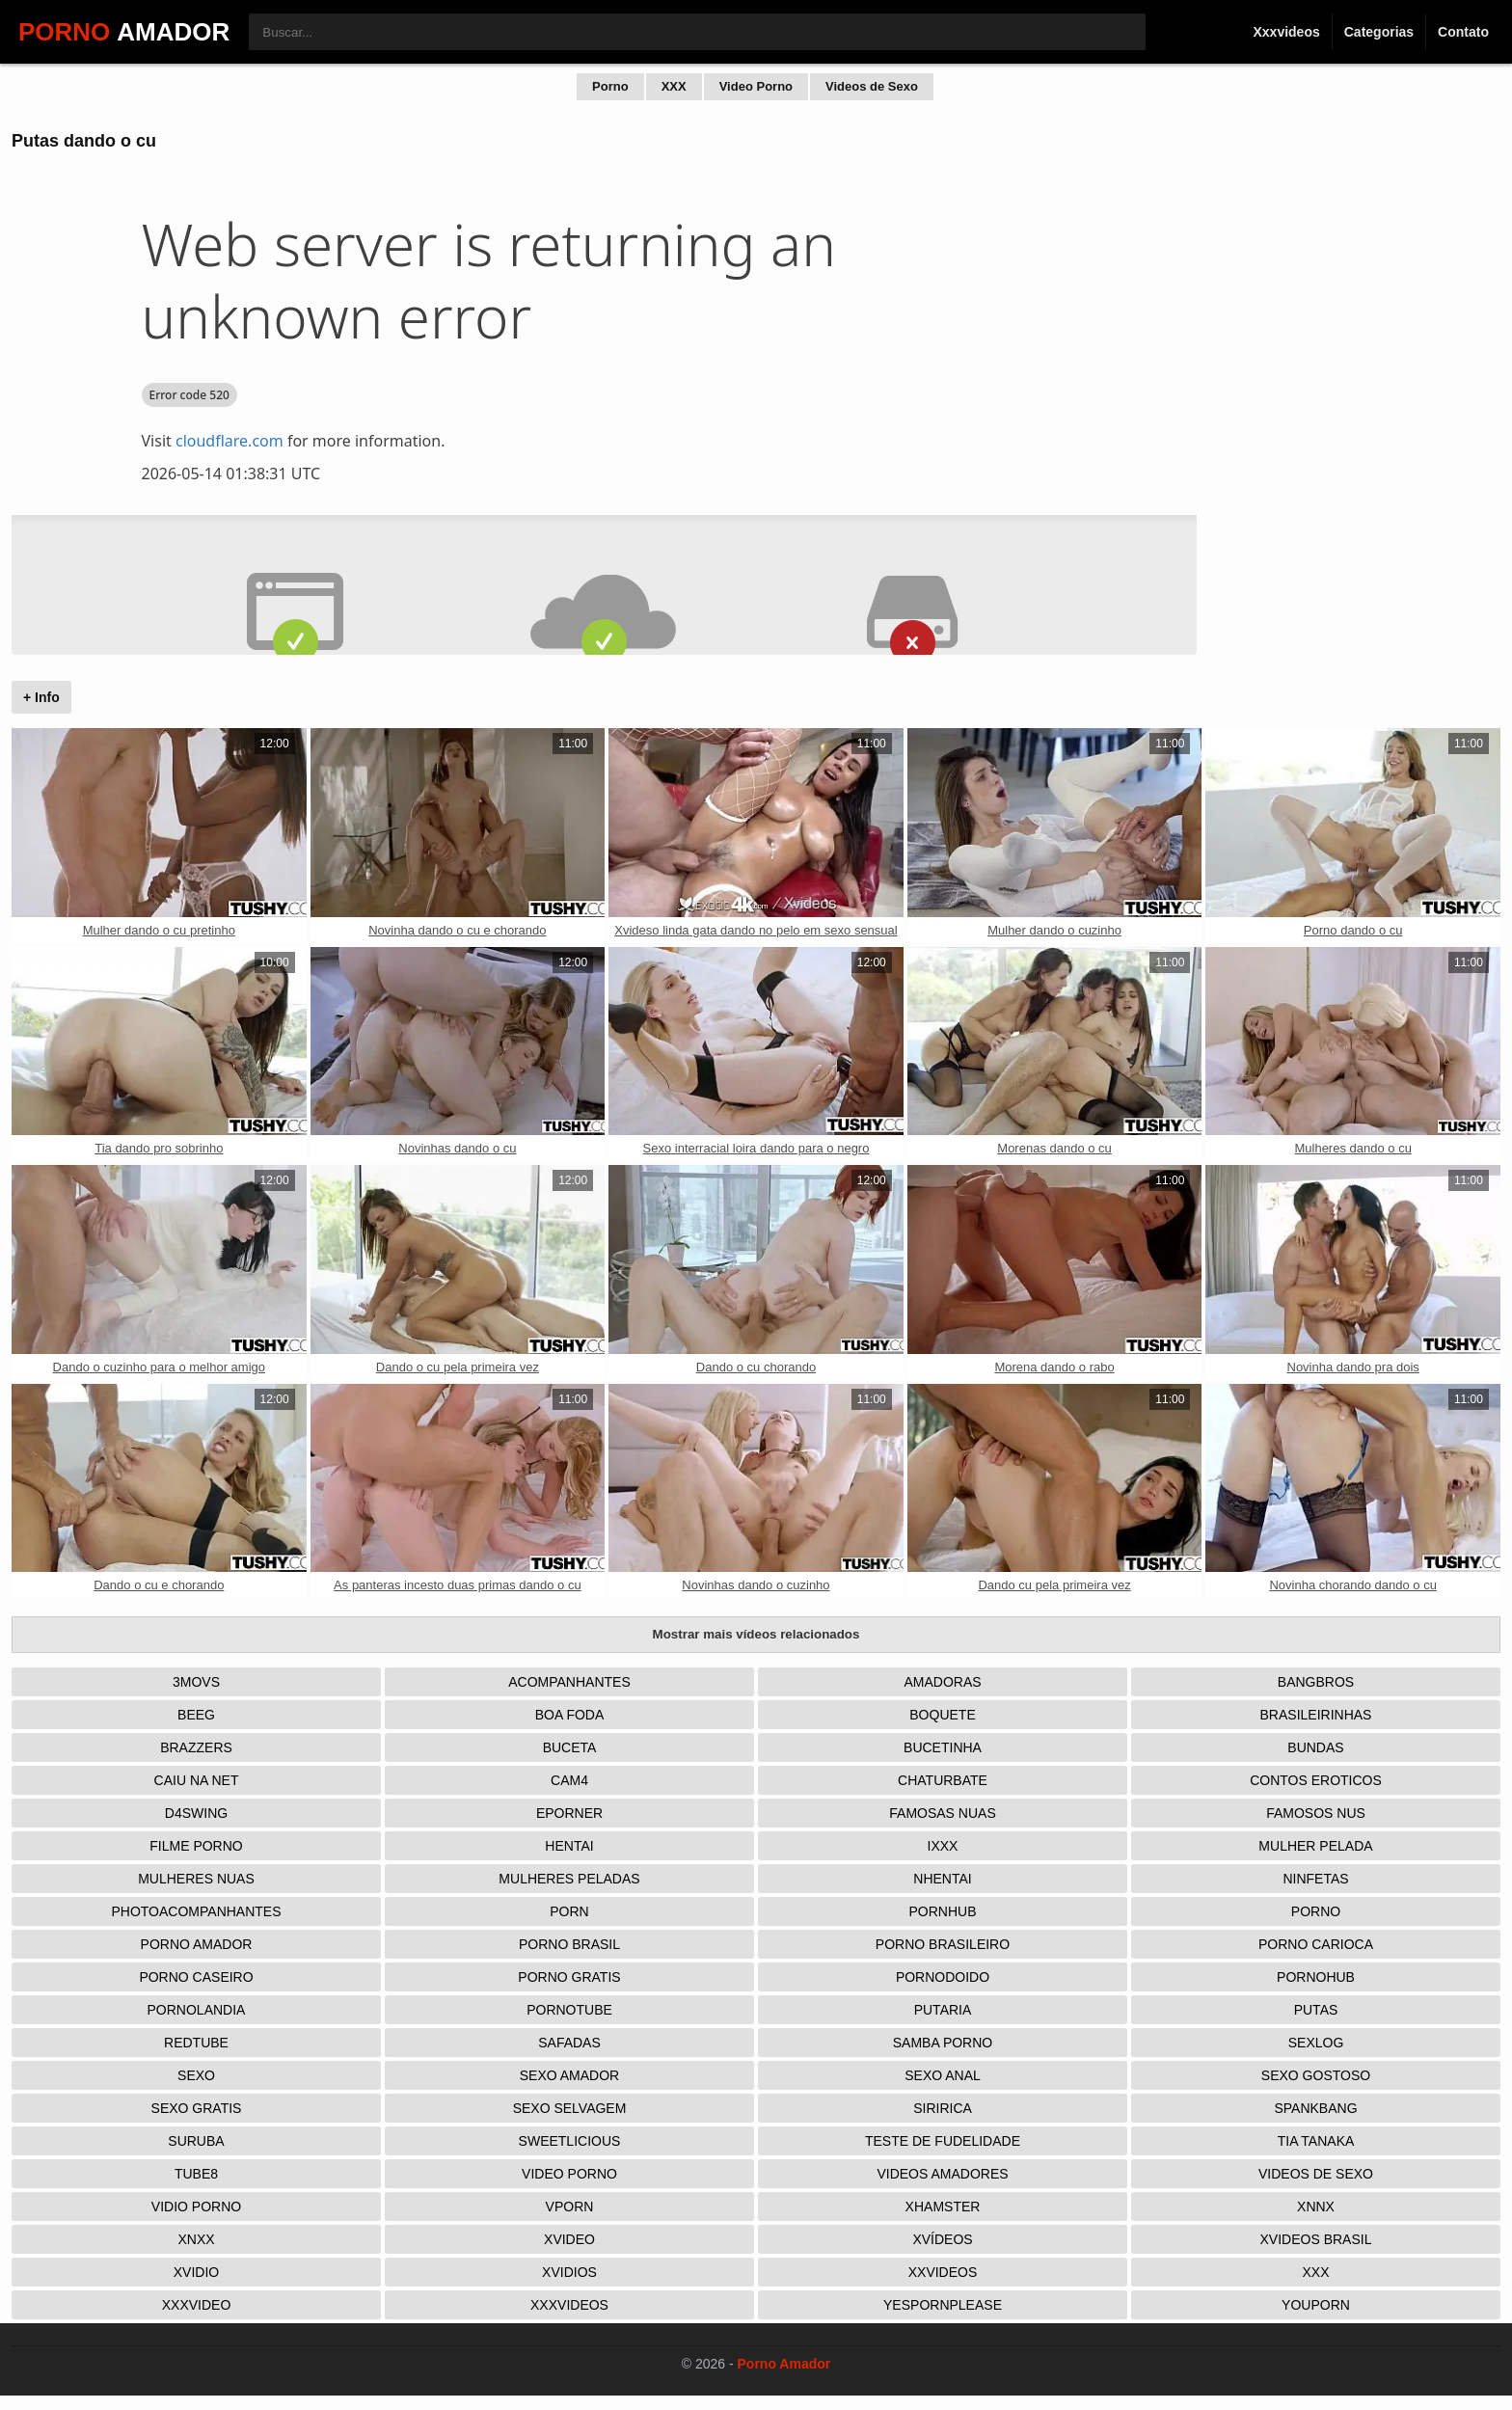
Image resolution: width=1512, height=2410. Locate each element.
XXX (674, 86)
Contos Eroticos (1316, 1780)
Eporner (569, 1813)
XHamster (943, 2206)
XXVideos (943, 2272)
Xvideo (569, 2239)
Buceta (570, 1747)
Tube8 (196, 2173)
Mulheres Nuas (196, 1878)
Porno (610, 86)
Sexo (196, 2075)
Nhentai (942, 1878)
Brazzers (196, 1747)
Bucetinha (943, 1747)
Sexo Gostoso (1315, 2075)
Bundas (1315, 1747)
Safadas (569, 2042)
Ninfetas (1315, 1878)
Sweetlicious (570, 2141)
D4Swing (196, 1813)
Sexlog (1316, 2042)
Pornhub (942, 1911)
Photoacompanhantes (196, 1911)
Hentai (569, 1846)
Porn (569, 1911)
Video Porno (756, 86)
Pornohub (1316, 1977)
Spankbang (1315, 2108)
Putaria (943, 2009)
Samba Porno (942, 2042)
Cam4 (569, 1780)
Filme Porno (195, 1846)
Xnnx (1316, 2206)
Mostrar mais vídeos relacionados (756, 1634)
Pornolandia (197, 2009)
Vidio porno (196, 2206)
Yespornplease (942, 2305)
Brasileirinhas (1316, 1714)
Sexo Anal (942, 2075)
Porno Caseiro (196, 1977)
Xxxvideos (1286, 32)
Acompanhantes (569, 1682)
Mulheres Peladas (569, 1878)
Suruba (196, 2141)
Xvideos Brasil (1316, 2239)
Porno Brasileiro (943, 1944)
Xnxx (195, 2239)
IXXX (943, 1846)
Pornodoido (942, 1977)
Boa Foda (570, 1714)
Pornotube (569, 2009)
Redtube (196, 2042)
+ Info (41, 697)
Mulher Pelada (1315, 1846)
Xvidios (569, 2272)
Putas (1316, 2009)
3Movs (196, 1682)
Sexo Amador (569, 2075)
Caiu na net (196, 1780)
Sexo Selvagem (570, 2108)
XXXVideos (569, 2305)
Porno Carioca (1315, 1944)
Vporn (570, 2206)
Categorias (1379, 32)
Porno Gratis (569, 1977)
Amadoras (942, 1682)
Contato (1463, 32)
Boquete (942, 1714)
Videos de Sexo (871, 86)
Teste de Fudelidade (942, 2141)
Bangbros (1316, 1682)
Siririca (942, 2108)
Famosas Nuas (942, 1813)
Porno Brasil (569, 1944)
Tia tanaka (1316, 2141)
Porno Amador (197, 1944)
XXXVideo (196, 2305)
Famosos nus (1315, 1813)
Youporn (1316, 2305)
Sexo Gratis (196, 2108)
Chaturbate (942, 1780)
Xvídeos (942, 2239)
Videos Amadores (942, 2173)
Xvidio (196, 2272)
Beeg (196, 1714)
